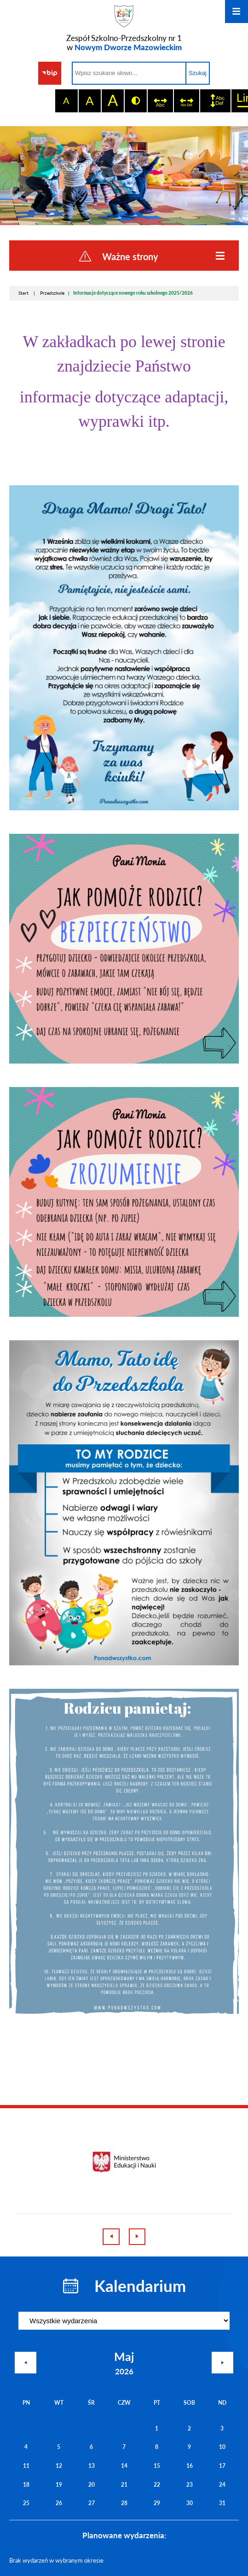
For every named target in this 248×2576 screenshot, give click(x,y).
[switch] (160, 100)
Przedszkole (52, 293)
